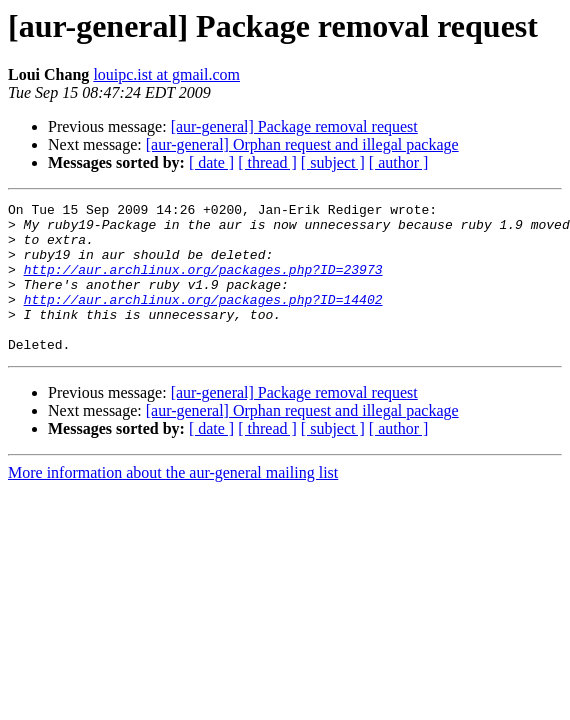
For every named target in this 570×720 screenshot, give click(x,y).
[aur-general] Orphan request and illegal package (302, 144)
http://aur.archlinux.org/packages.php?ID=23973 (203, 284)
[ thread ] (267, 162)
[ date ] (211, 162)
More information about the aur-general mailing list (173, 502)
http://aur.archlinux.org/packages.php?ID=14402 (203, 320)
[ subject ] (333, 162)
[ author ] (399, 162)
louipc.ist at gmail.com (166, 74)
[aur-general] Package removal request (294, 126)
